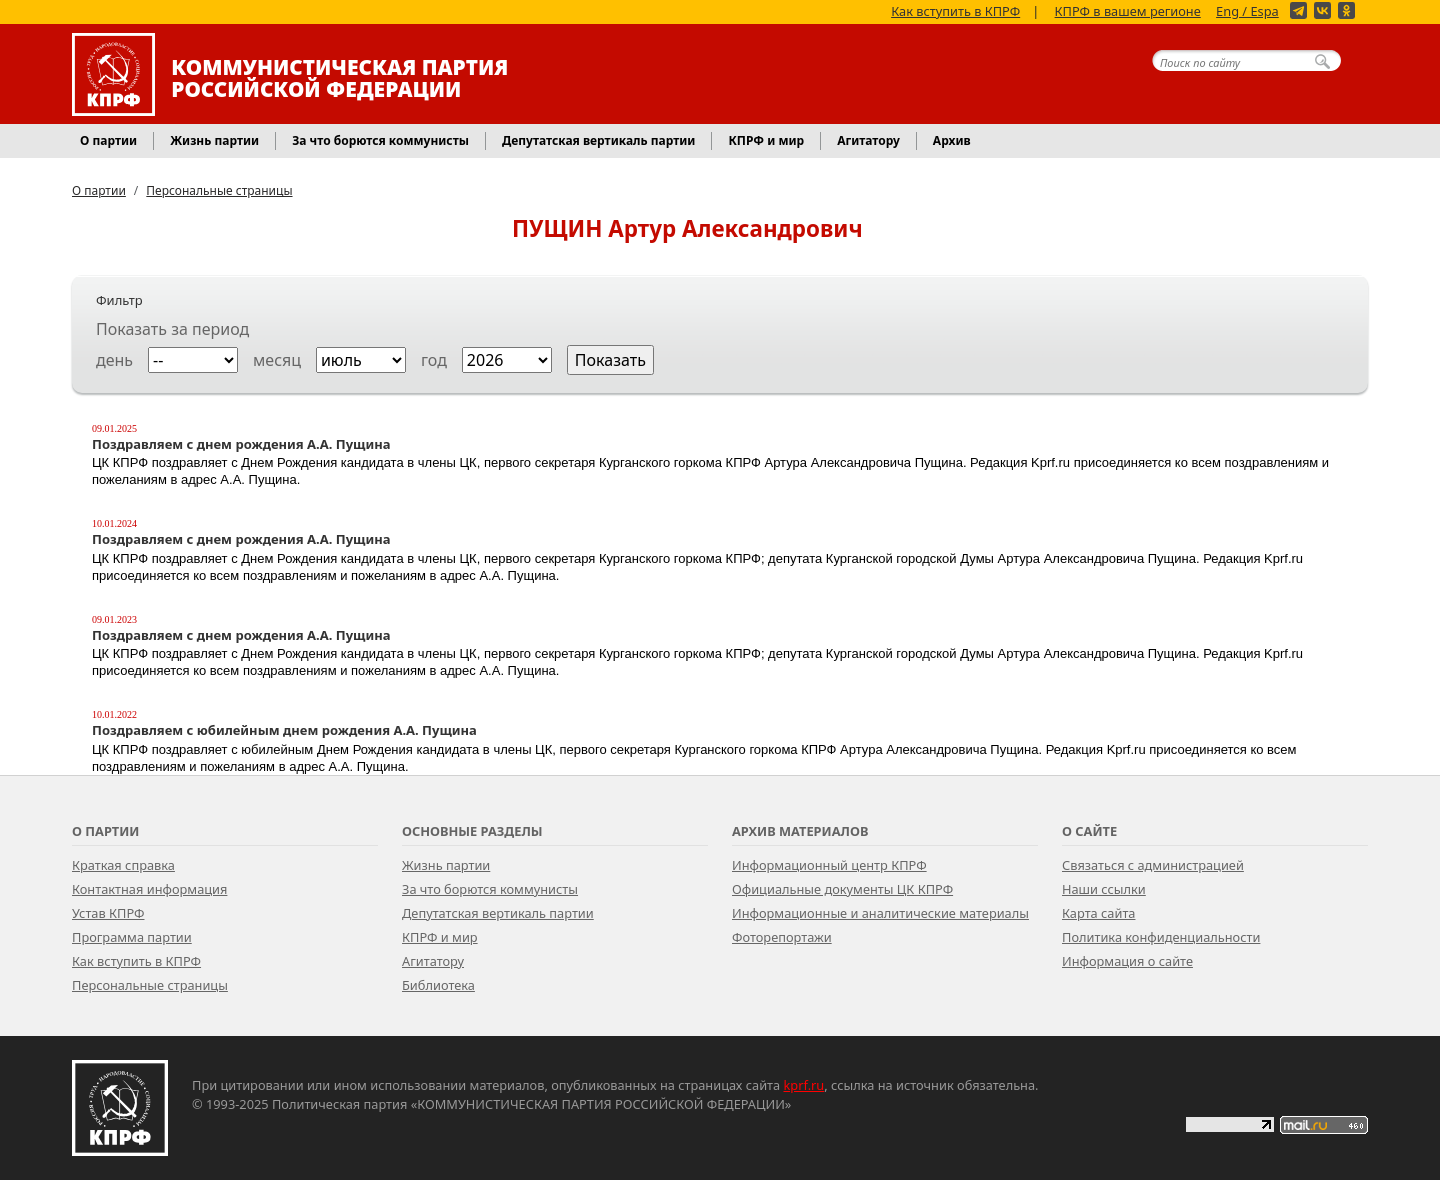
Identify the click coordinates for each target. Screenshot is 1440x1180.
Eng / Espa (1247, 10)
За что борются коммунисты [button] (380, 140)
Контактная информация (149, 889)
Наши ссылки (1104, 889)
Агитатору (433, 961)
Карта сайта (1098, 913)
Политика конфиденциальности (1161, 937)
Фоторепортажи (782, 937)
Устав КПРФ (108, 913)
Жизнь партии (446, 865)
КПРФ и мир (440, 937)
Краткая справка (123, 865)
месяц (277, 360)
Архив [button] (952, 140)
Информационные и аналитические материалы (880, 913)
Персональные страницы (219, 190)
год (434, 360)
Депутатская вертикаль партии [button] (598, 140)
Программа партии (132, 937)
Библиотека (438, 985)
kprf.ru (804, 1085)
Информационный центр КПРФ (829, 865)
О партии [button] (108, 140)
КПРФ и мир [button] (766, 140)
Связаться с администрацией (1153, 865)
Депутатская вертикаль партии (498, 913)
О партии (99, 190)
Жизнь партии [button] (214, 140)
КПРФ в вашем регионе (1128, 10)
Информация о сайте (1127, 961)
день (114, 360)
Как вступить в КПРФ (955, 10)
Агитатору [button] (868, 140)
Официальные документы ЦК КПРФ (842, 889)
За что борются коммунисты (490, 889)
